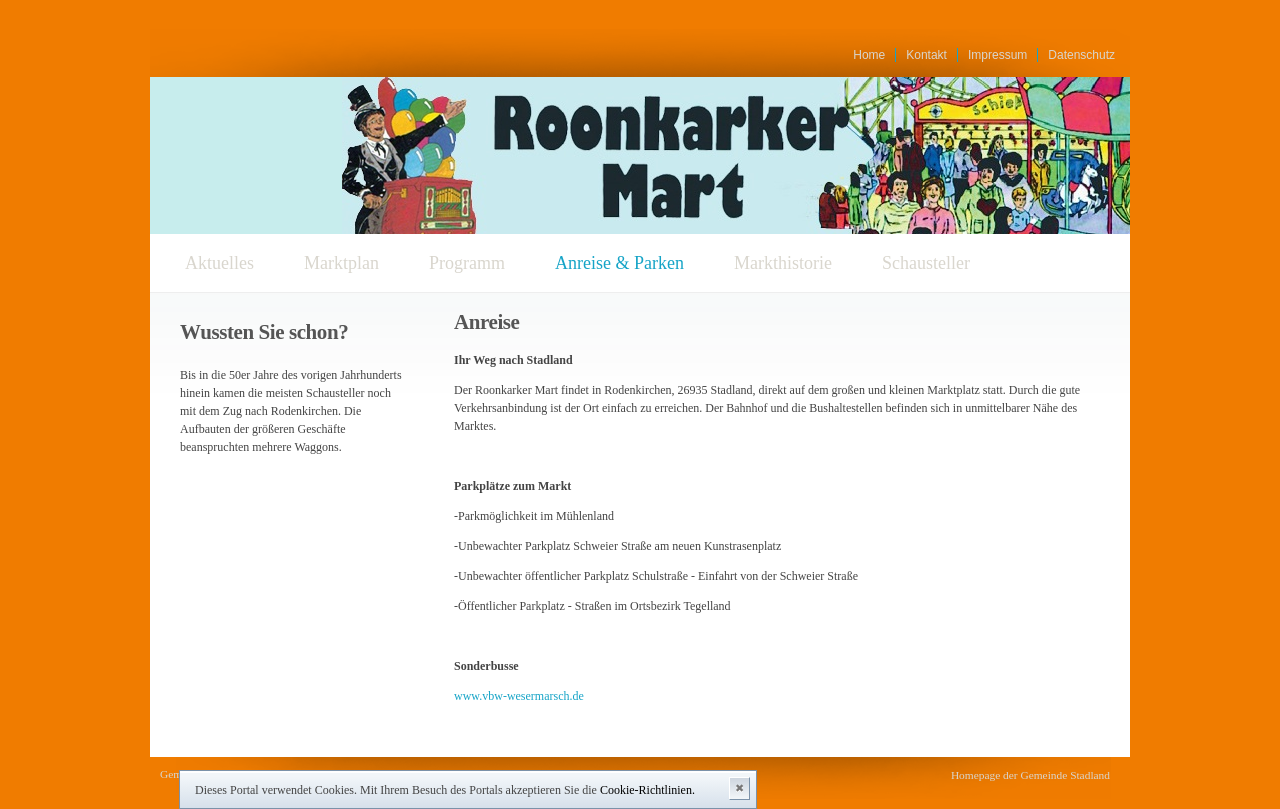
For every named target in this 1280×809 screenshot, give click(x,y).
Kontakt (926, 55)
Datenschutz (1081, 55)
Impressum (997, 55)
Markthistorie (783, 263)
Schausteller (926, 263)
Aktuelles (219, 263)
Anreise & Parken (619, 263)
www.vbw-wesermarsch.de (519, 696)
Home (869, 55)
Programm (467, 263)
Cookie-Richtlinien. (647, 790)
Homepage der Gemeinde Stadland (1030, 775)
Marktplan (341, 263)
